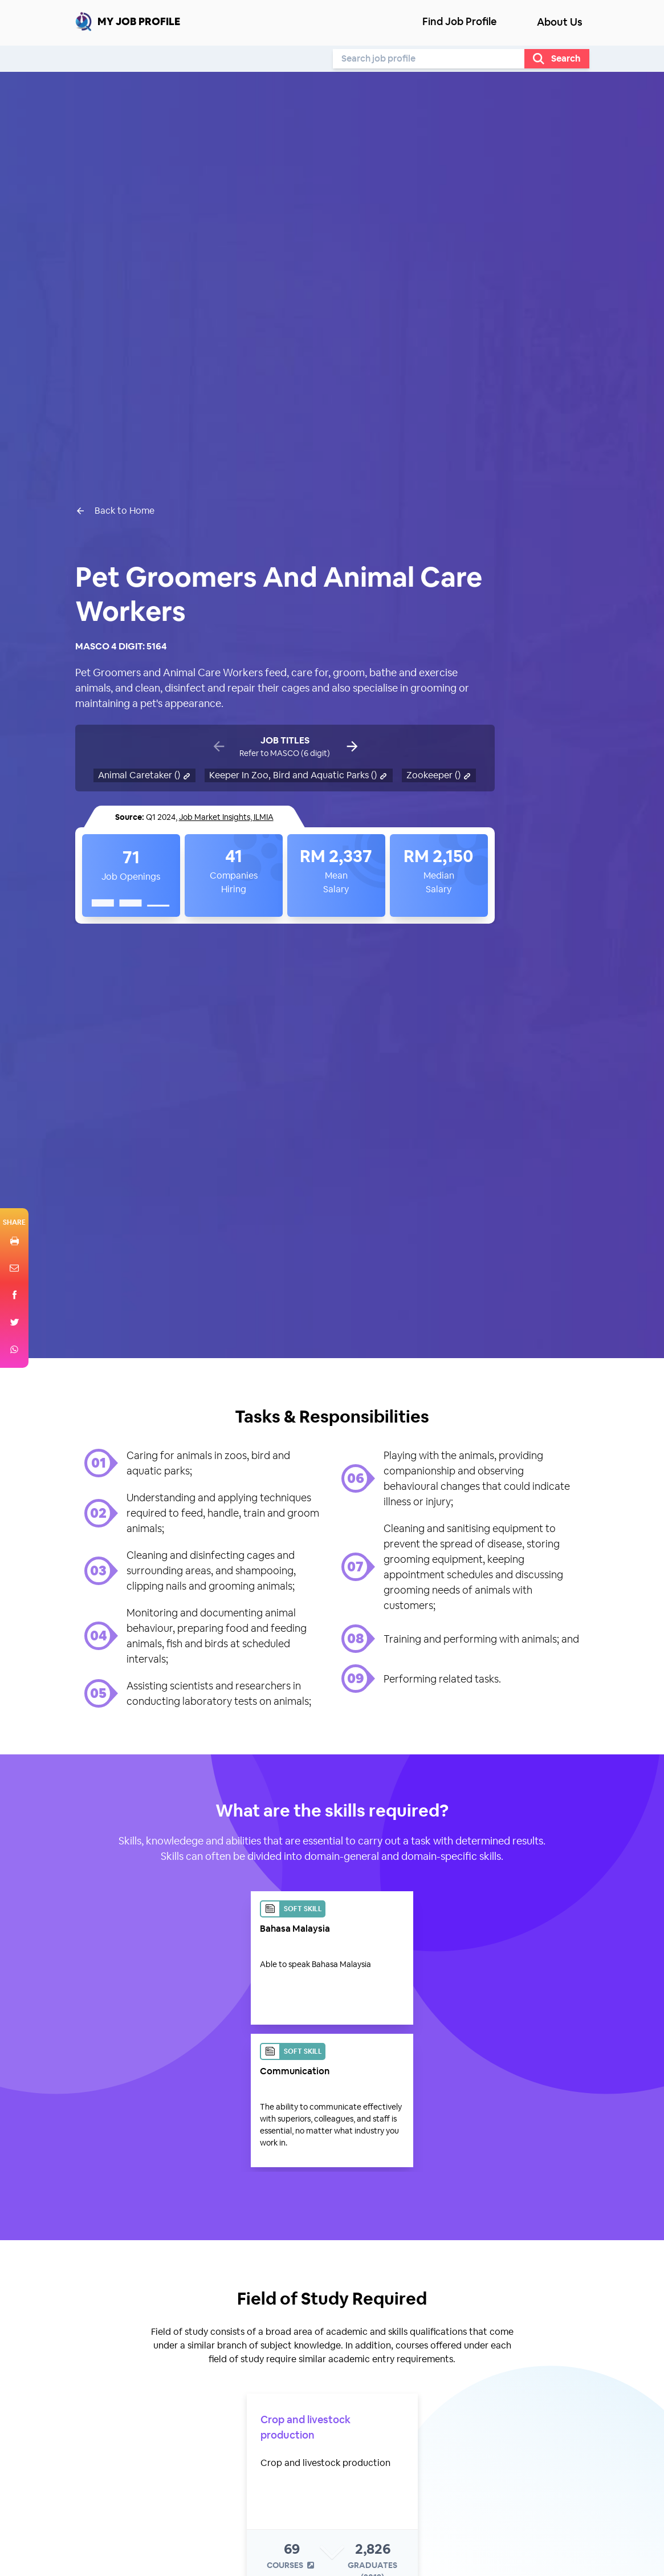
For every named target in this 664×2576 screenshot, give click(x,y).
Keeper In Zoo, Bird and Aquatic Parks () (298, 775)
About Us (559, 22)
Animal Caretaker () (145, 775)
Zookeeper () (439, 775)
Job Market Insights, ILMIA (226, 817)
